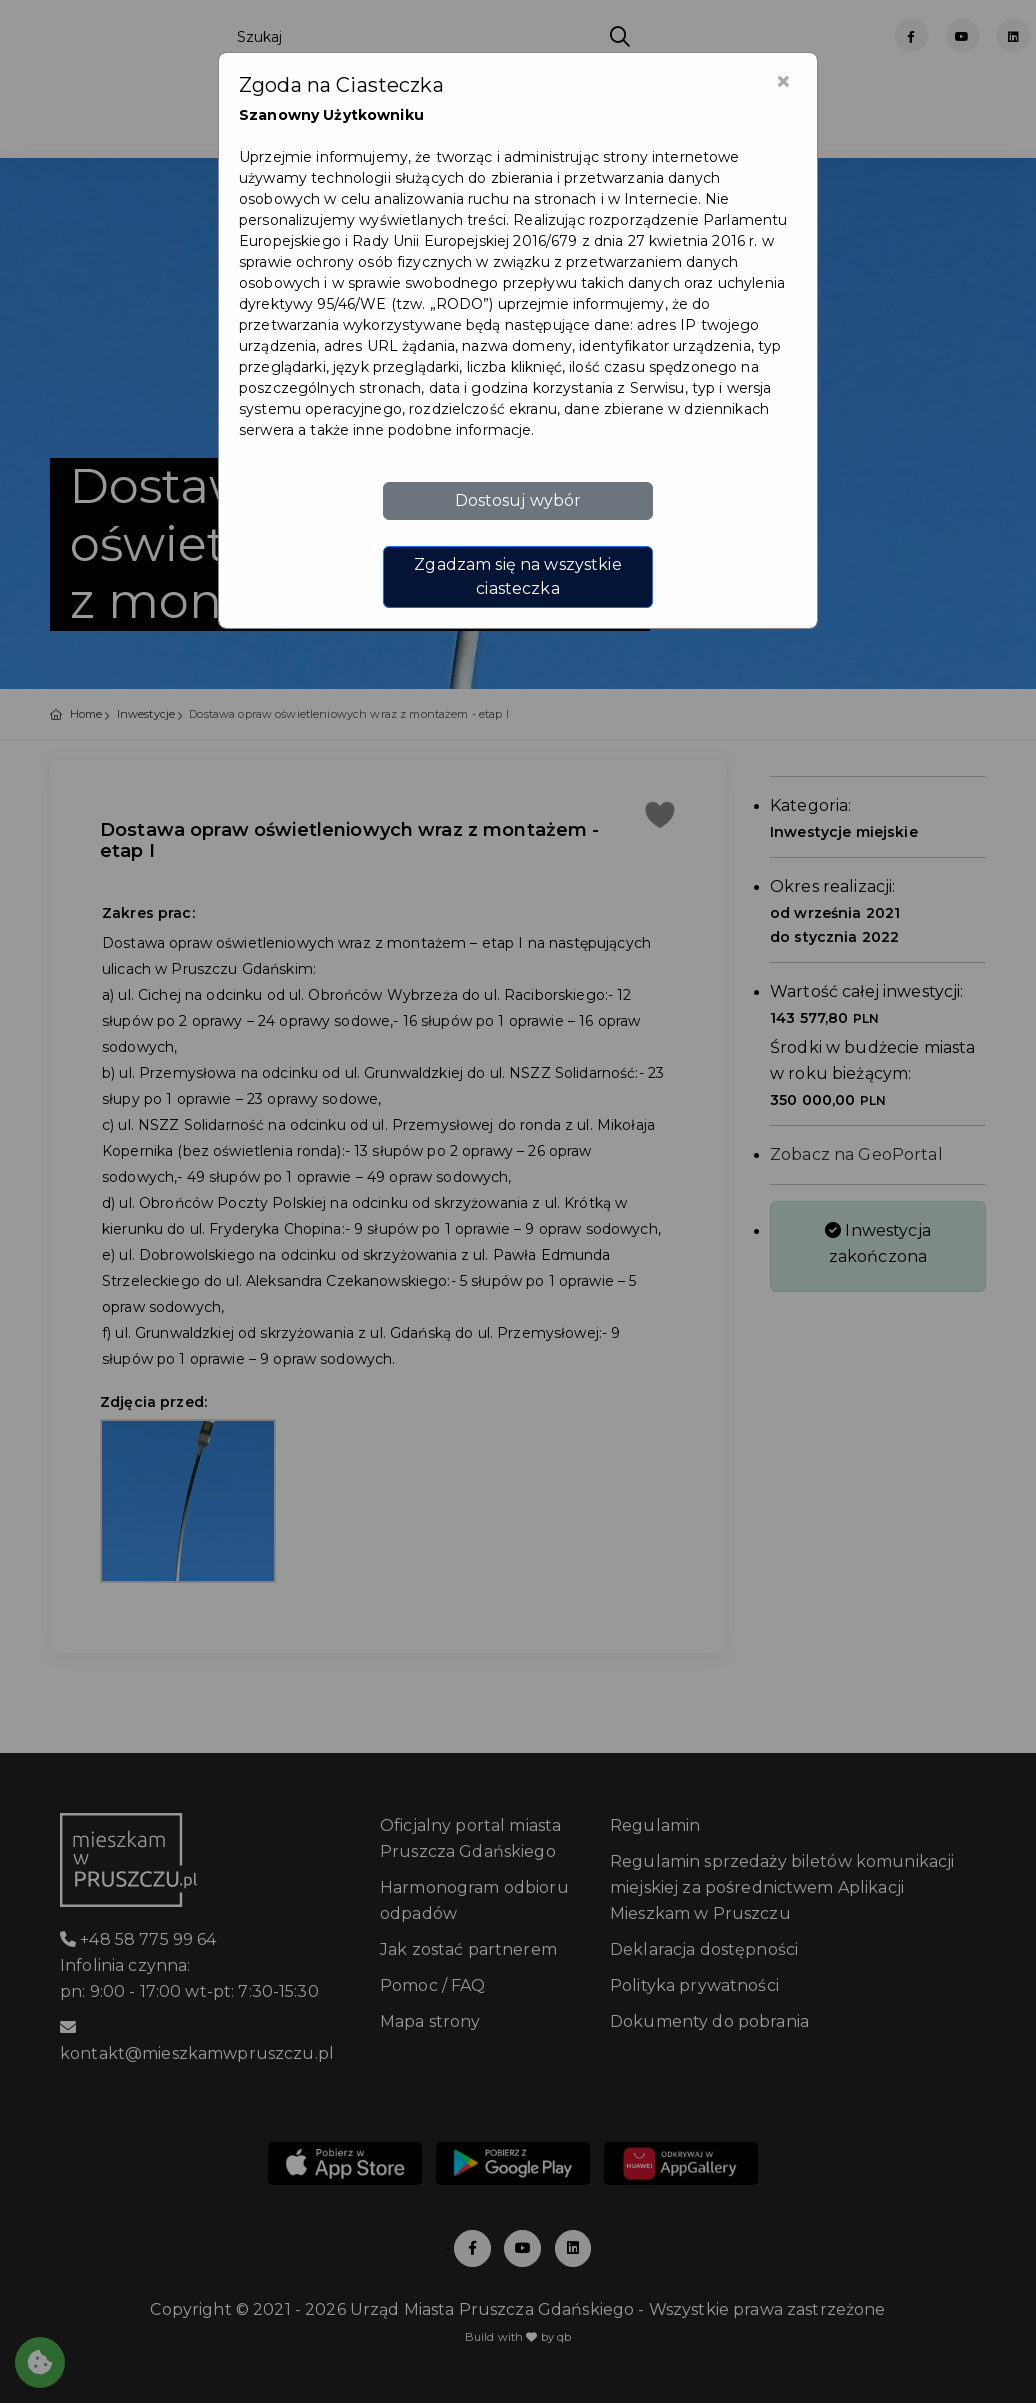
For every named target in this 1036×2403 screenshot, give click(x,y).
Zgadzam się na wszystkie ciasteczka (517, 576)
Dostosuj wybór (518, 500)
